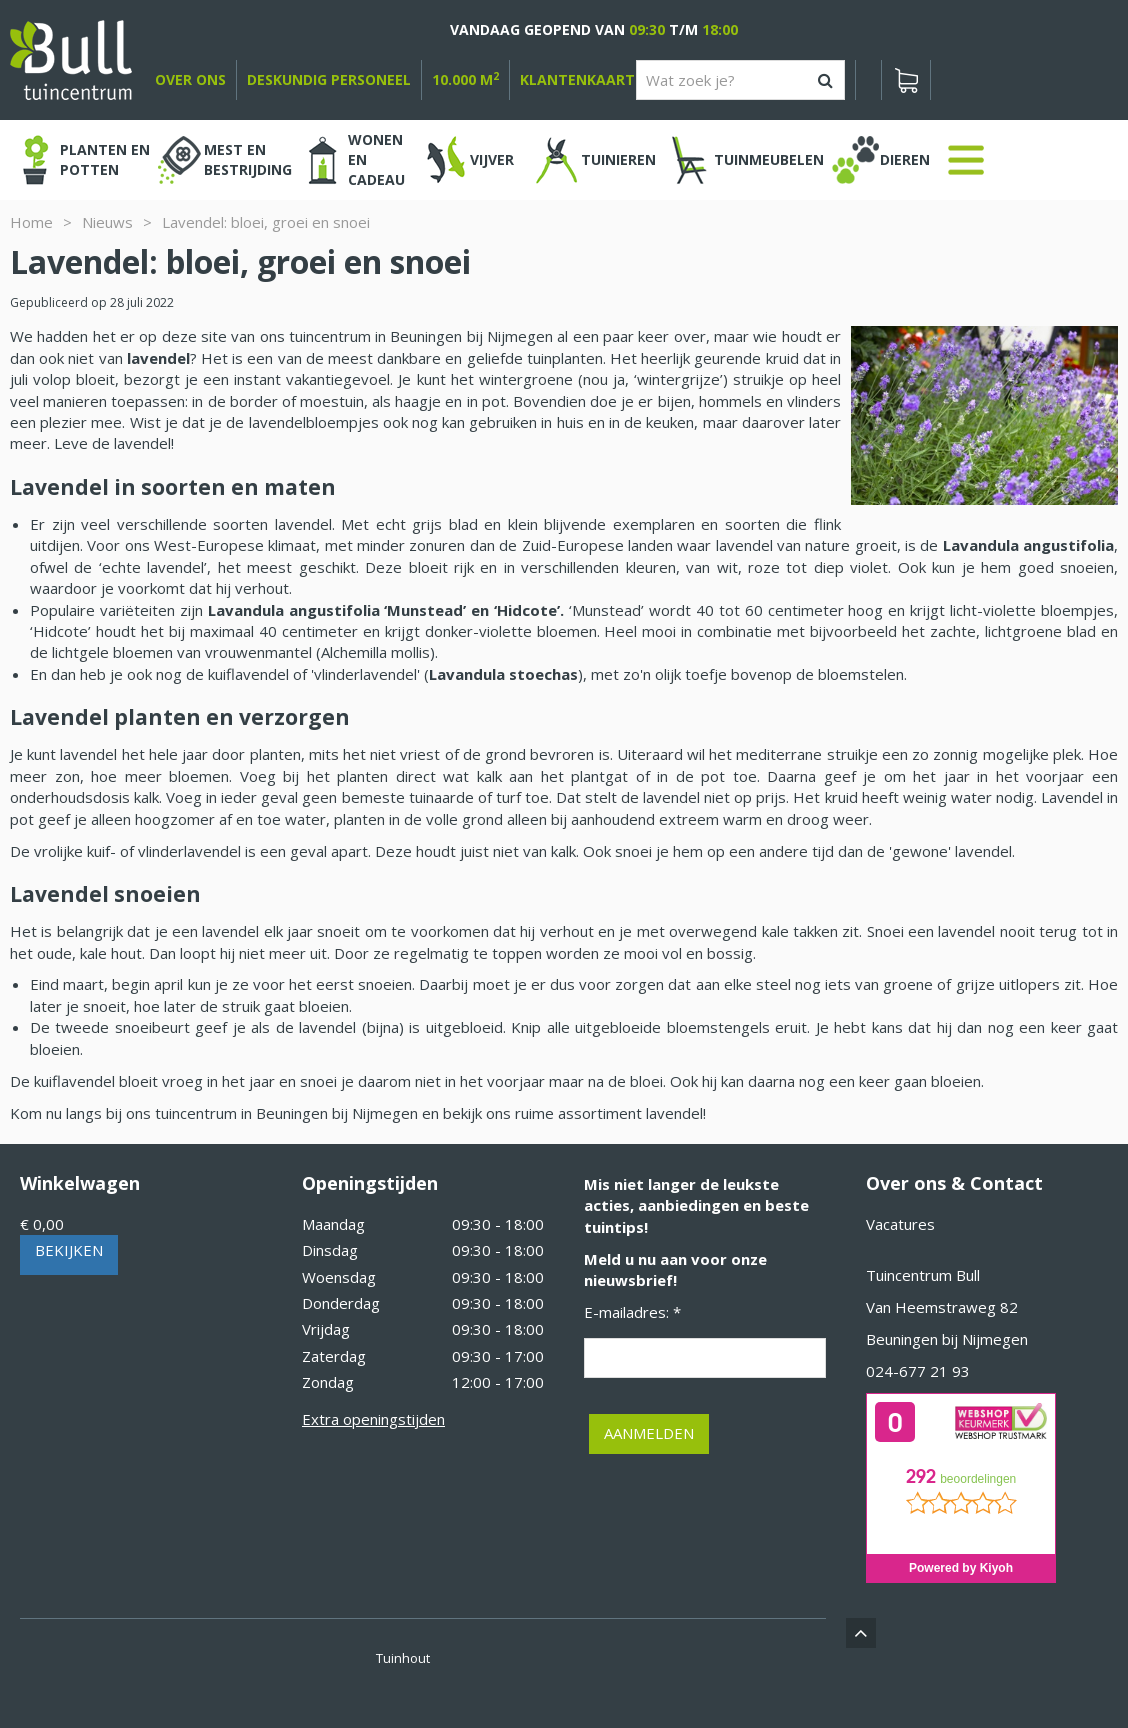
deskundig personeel (329, 79)
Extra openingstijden (373, 1419)
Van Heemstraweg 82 (942, 1307)
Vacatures (900, 1224)
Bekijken (69, 1250)
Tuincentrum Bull (923, 1275)
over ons (190, 79)
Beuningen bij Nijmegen (947, 1339)
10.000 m (465, 79)
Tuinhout (403, 1658)
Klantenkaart (577, 79)
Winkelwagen (80, 1183)
